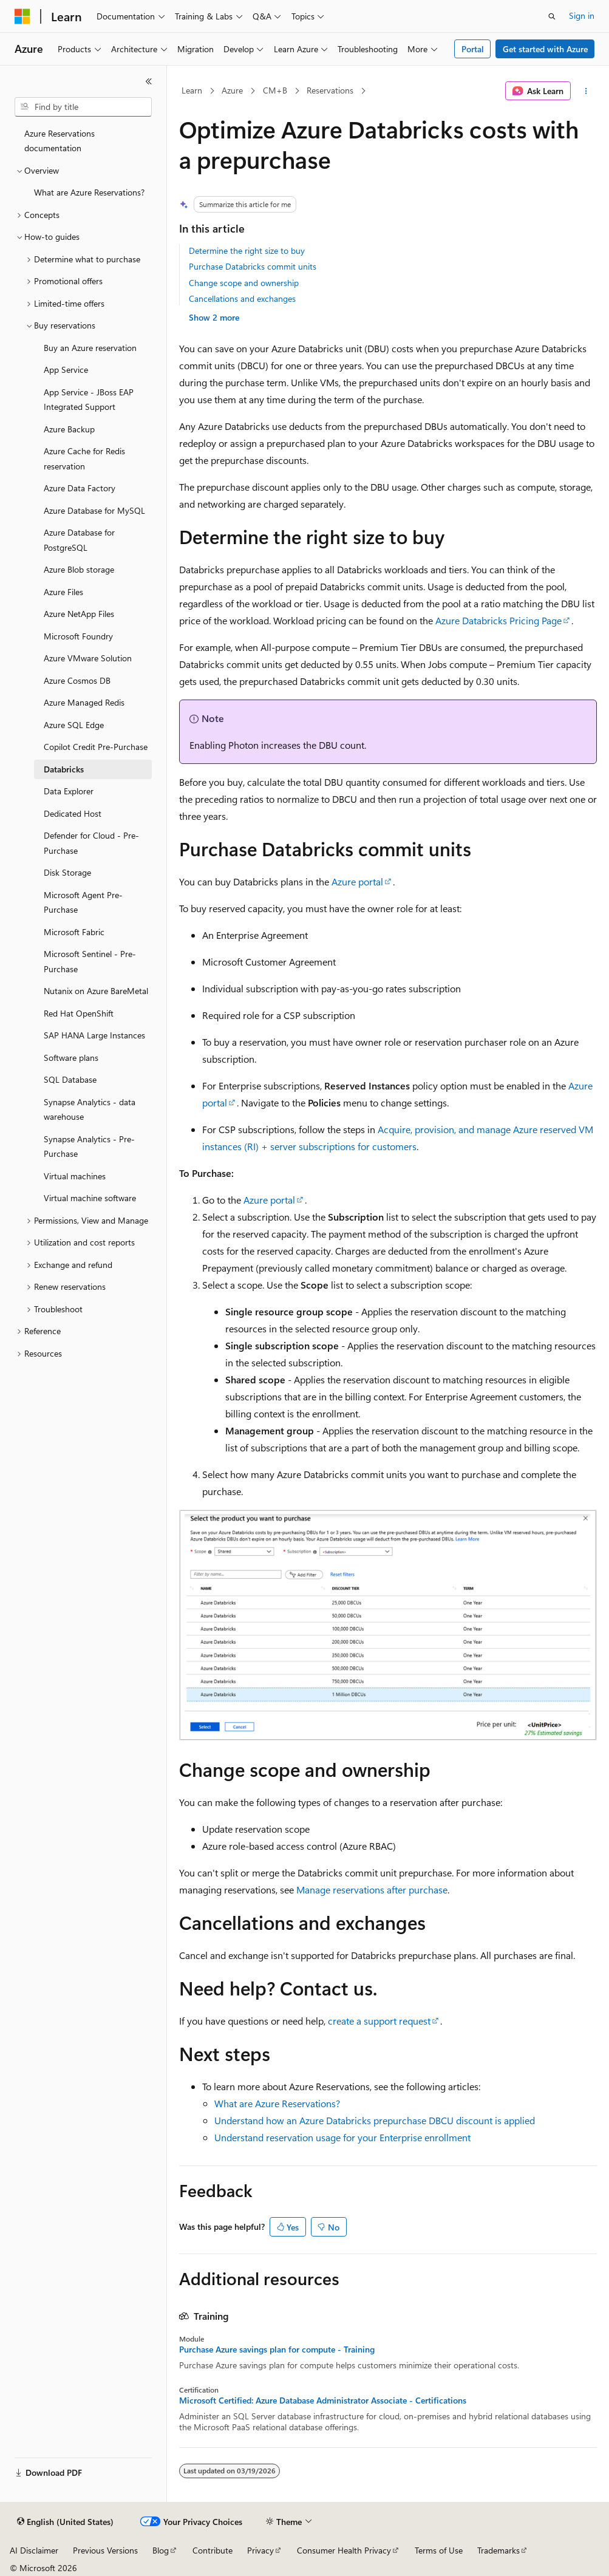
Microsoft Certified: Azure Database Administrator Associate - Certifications (322, 2400)
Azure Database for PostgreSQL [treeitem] (79, 539)
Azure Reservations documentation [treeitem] (59, 141)
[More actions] (586, 91)
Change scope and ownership (244, 282)
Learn (192, 90)
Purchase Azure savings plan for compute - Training (277, 2349)
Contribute (212, 2550)
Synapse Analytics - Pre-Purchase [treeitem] (89, 1146)
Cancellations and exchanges (242, 298)
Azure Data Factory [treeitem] (79, 488)
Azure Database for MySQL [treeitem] (94, 510)
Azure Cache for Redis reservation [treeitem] (84, 458)
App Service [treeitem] (66, 369)
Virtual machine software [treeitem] (90, 1198)
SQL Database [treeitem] (70, 1079)
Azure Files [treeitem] (63, 592)
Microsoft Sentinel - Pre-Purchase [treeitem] (90, 961)
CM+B (275, 90)
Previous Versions (105, 2550)
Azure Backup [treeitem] (69, 429)
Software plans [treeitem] (71, 1057)
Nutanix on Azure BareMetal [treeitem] (96, 991)
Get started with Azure (545, 49)
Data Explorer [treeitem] (69, 791)
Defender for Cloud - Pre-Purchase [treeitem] (91, 843)
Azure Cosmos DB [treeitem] (77, 680)
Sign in (581, 15)
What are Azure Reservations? (277, 2103)
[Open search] (552, 16)
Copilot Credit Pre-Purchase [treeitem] (96, 746)
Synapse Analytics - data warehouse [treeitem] (89, 1109)
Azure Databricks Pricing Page (498, 620)
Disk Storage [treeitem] (67, 872)
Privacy (260, 2550)
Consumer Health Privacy (344, 2550)
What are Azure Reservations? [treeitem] (89, 192)
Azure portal (357, 881)
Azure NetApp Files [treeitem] (79, 613)
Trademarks (498, 2550)
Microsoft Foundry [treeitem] (78, 636)
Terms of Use (439, 2550)
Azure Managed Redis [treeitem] (84, 702)
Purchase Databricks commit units (252, 266)
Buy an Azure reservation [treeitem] (90, 347)
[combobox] (83, 107)
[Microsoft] (22, 16)
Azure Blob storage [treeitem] (79, 569)
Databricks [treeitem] (64, 769)
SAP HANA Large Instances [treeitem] (94, 1035)
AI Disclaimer (34, 2550)
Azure (232, 90)
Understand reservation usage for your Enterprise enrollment (342, 2137)
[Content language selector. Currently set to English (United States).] (65, 2522)
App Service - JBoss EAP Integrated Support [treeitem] (89, 399)
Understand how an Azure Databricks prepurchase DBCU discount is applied (374, 2120)
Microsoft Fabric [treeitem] (74, 932)
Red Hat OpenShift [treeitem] (79, 1013)
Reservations (330, 90)
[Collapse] (149, 81)
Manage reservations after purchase (371, 1889)
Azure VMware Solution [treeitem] (88, 658)
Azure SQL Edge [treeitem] (74, 725)
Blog (160, 2550)
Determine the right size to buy (247, 250)
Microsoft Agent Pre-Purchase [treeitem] (83, 902)
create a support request (379, 2020)
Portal (472, 49)
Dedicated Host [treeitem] (72, 813)
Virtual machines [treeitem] (75, 1176)
